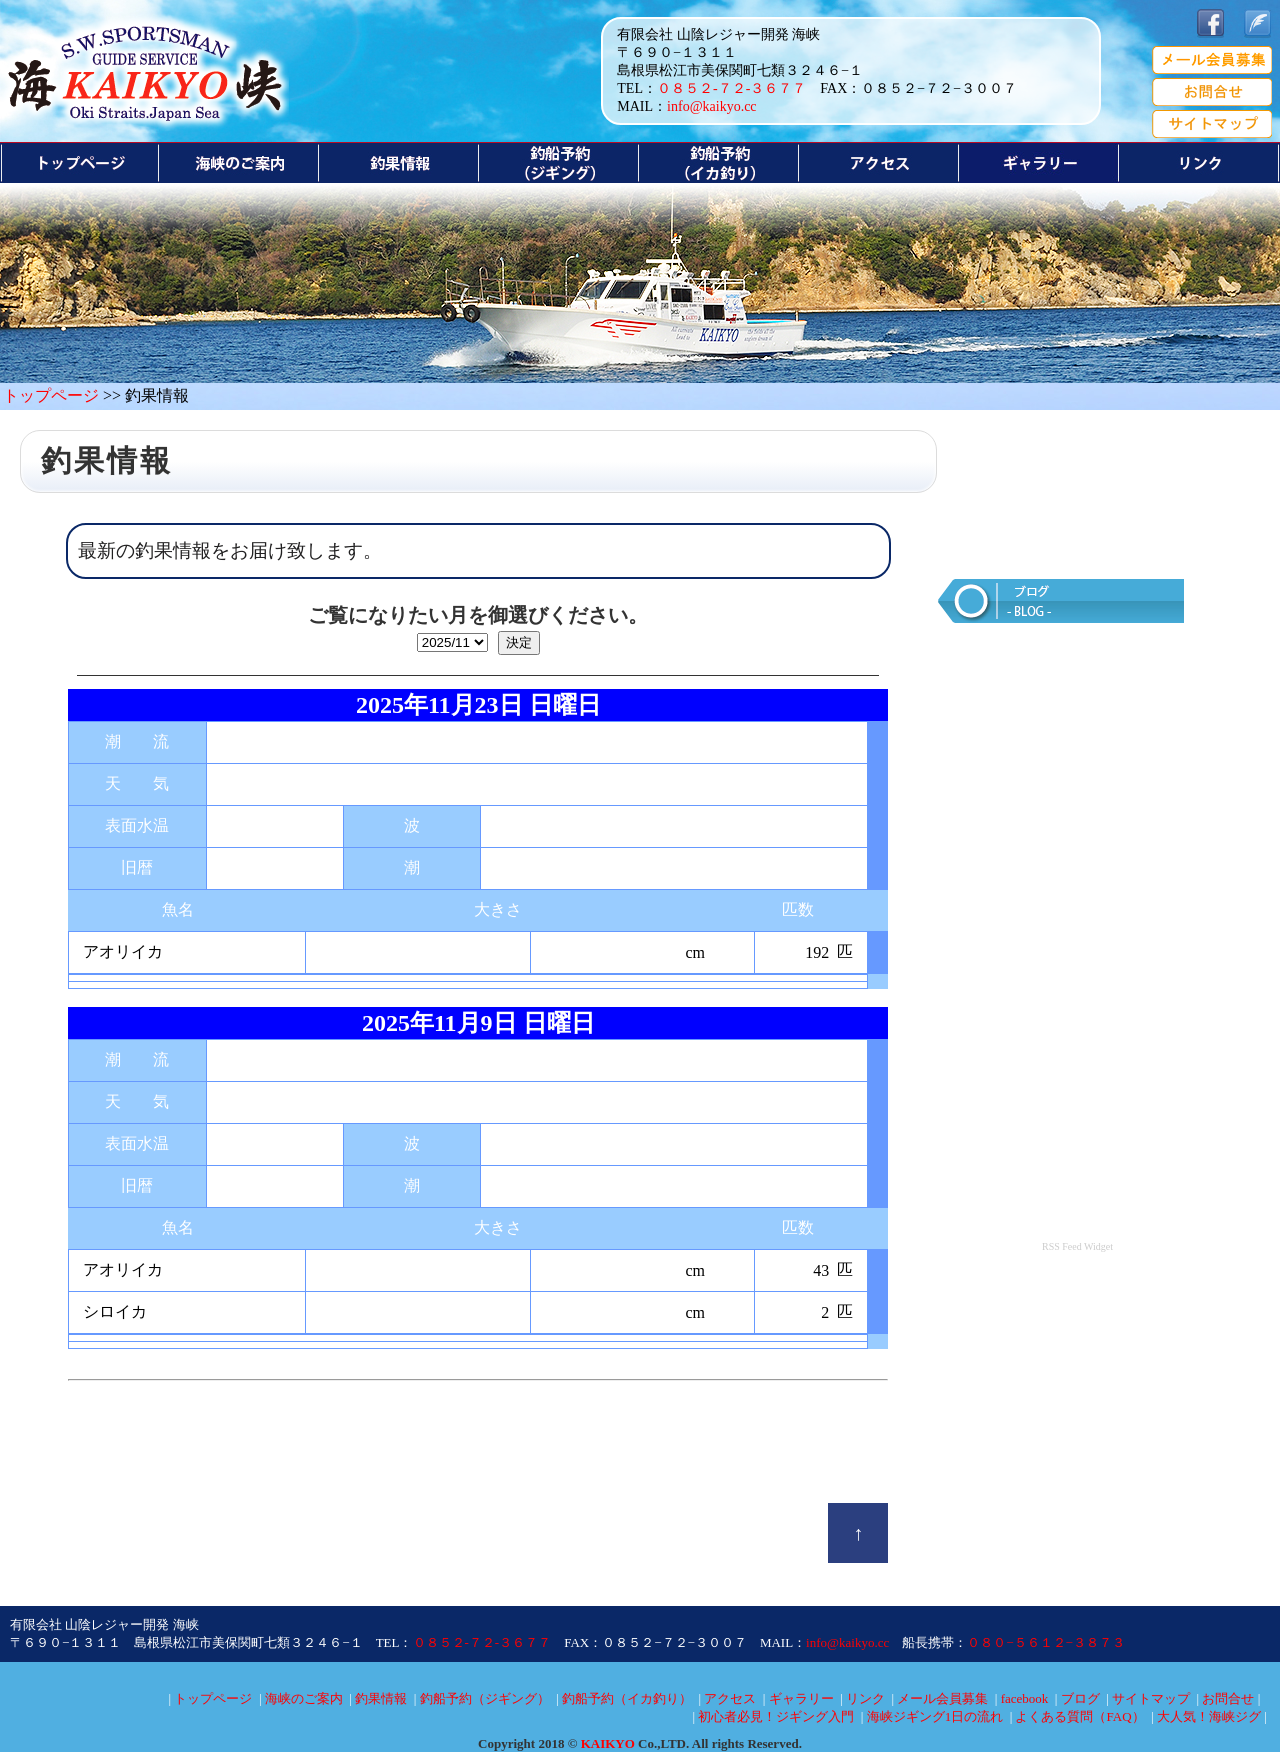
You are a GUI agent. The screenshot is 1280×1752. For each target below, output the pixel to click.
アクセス (730, 1698)
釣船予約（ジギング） (485, 1698)
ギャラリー (801, 1698)
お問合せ (1228, 1698)
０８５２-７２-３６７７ (731, 88)
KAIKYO (608, 1743)
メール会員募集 (942, 1698)
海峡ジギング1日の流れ (935, 1716)
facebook (1025, 1698)
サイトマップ (1151, 1698)
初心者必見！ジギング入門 (776, 1716)
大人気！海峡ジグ (1209, 1716)
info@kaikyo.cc (711, 106)
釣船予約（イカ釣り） (627, 1698)
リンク (865, 1698)
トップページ (51, 395)
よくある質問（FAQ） (1079, 1716)
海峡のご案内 (304, 1698)
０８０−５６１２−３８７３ (1046, 1642)
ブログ (1080, 1698)
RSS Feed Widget (1077, 1246)
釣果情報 (381, 1698)
